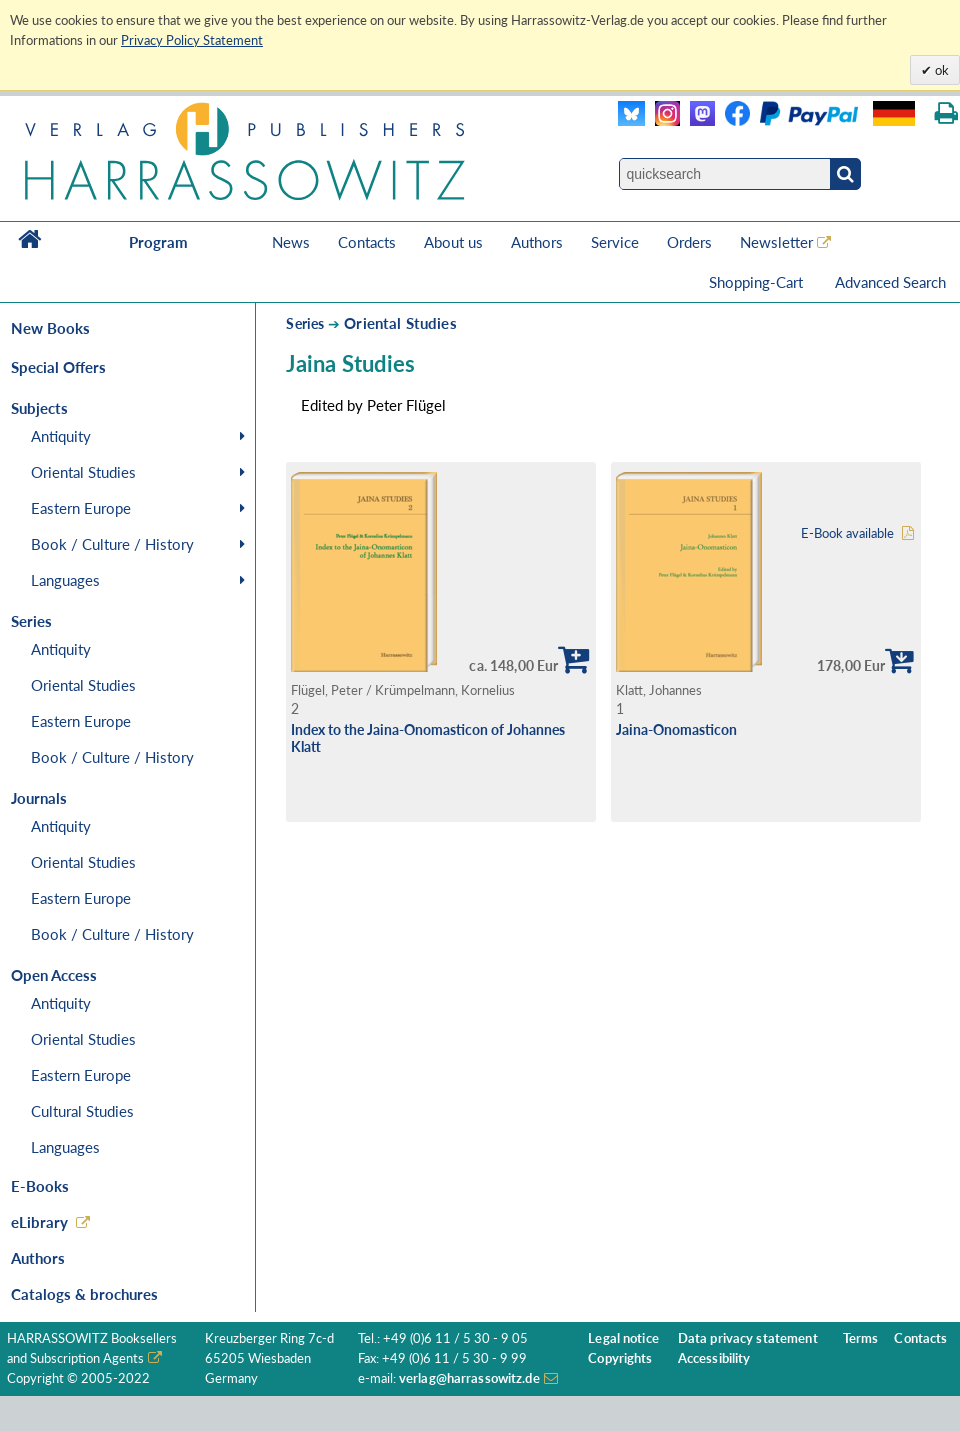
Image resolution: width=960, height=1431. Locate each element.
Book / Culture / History (112, 544)
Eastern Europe (81, 508)
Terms (861, 1338)
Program (158, 242)
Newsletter (776, 242)
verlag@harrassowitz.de (469, 1378)
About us (453, 242)
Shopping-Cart (758, 282)
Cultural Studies (82, 1111)
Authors (537, 242)
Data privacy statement (748, 1338)
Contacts (367, 242)
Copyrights (620, 1358)
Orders (689, 242)
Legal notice (623, 1338)
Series (305, 323)
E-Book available (847, 533)
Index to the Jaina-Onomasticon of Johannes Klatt (428, 738)
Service (615, 242)
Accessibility (714, 1358)
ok (940, 70)
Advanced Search (890, 282)
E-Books (40, 1186)
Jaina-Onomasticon (676, 729)
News (291, 242)
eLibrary (39, 1222)
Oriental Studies (83, 472)
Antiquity (61, 436)
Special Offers (58, 367)
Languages (65, 580)
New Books (50, 328)
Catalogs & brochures (84, 1294)
